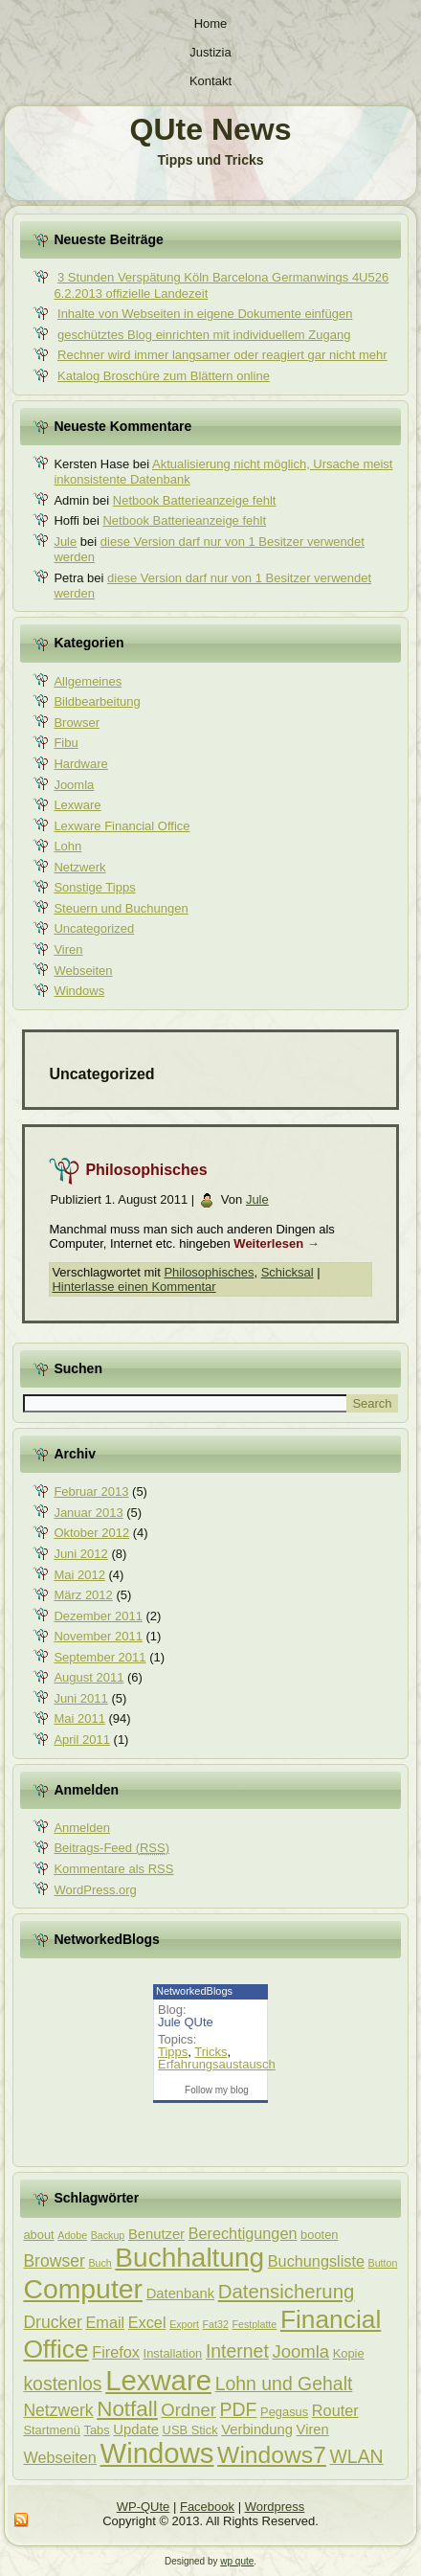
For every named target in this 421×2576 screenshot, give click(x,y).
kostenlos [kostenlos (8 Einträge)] (62, 2383)
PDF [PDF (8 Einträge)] (238, 2409)
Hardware (80, 764)
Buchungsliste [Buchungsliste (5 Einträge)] (316, 2261)
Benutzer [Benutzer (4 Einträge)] (156, 2234)
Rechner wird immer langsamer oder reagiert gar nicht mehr (222, 355)
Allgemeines (88, 681)
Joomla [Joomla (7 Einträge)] (300, 2351)
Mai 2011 (79, 1718)
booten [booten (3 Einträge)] (319, 2234)
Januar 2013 (88, 1512)
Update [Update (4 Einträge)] (136, 2429)
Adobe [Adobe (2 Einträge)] (72, 2235)
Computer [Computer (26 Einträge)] (83, 2288)
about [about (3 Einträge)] (38, 2234)
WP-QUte (143, 2506)
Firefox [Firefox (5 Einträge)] (116, 2352)
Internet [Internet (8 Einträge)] (237, 2350)
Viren (68, 949)
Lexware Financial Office (121, 826)
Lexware (77, 805)
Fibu (66, 742)
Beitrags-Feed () (111, 1848)
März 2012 (83, 1595)
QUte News (211, 129)
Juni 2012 (80, 1554)
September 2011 (99, 1657)
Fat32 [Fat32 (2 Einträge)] (216, 2324)
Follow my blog (217, 2090)
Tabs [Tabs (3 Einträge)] (96, 2430)
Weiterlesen (276, 1243)
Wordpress (275, 2506)
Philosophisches (146, 1170)
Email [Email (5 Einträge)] (105, 2322)
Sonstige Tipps (94, 887)
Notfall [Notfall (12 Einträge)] (127, 2409)
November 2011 (98, 1636)
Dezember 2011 (98, 1616)
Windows (79, 990)
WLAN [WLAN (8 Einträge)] (356, 2456)
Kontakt (210, 81)
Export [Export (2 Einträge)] (184, 2324)
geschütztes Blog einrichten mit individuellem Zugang (203, 335)
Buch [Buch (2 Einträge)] (99, 2263)
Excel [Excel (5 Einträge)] (147, 2322)
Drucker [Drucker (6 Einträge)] (52, 2322)
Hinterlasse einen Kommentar (133, 1286)
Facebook (207, 2506)
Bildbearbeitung (97, 701)
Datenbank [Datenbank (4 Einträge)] (180, 2293)
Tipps (173, 2052)
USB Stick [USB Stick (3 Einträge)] (190, 2430)
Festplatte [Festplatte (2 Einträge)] (254, 2324)
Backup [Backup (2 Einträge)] (108, 2235)
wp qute (237, 2561)
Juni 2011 (80, 1698)
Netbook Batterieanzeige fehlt (195, 500)
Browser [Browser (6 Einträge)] (53, 2261)
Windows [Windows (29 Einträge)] (157, 2453)
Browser (77, 722)
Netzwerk (79, 867)
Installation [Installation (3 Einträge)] (173, 2353)
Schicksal (287, 1272)
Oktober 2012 (91, 1532)
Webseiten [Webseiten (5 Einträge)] (59, 2457)
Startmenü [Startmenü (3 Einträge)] (51, 2430)
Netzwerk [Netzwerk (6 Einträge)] (58, 2410)
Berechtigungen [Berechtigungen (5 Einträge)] (243, 2233)
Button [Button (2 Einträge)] (383, 2263)
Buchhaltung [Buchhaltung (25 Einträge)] (189, 2257)
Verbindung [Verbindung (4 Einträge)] (257, 2429)
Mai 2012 (79, 1575)
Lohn (67, 846)
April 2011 (82, 1739)
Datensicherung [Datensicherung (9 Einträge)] (286, 2291)
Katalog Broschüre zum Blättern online (163, 376)
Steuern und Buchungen (121, 908)
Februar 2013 (91, 1491)
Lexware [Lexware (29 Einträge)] (158, 2380)
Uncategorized (94, 928)
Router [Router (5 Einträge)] (335, 2410)
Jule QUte (185, 2022)
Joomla (74, 785)
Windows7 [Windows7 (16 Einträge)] (271, 2455)
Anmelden (82, 1827)
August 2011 (88, 1677)
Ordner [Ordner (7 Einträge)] (188, 2410)
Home (211, 23)
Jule (65, 541)
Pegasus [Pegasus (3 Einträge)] (284, 2412)
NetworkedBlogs (194, 1991)
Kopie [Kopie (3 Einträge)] (349, 2353)
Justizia (210, 52)
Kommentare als (113, 1869)
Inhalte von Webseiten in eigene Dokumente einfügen (204, 313)
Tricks (210, 2052)
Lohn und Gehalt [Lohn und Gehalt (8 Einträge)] (284, 2383)
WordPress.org (95, 1890)
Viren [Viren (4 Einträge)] (313, 2429)
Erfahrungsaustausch (217, 2064)
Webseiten (83, 970)
